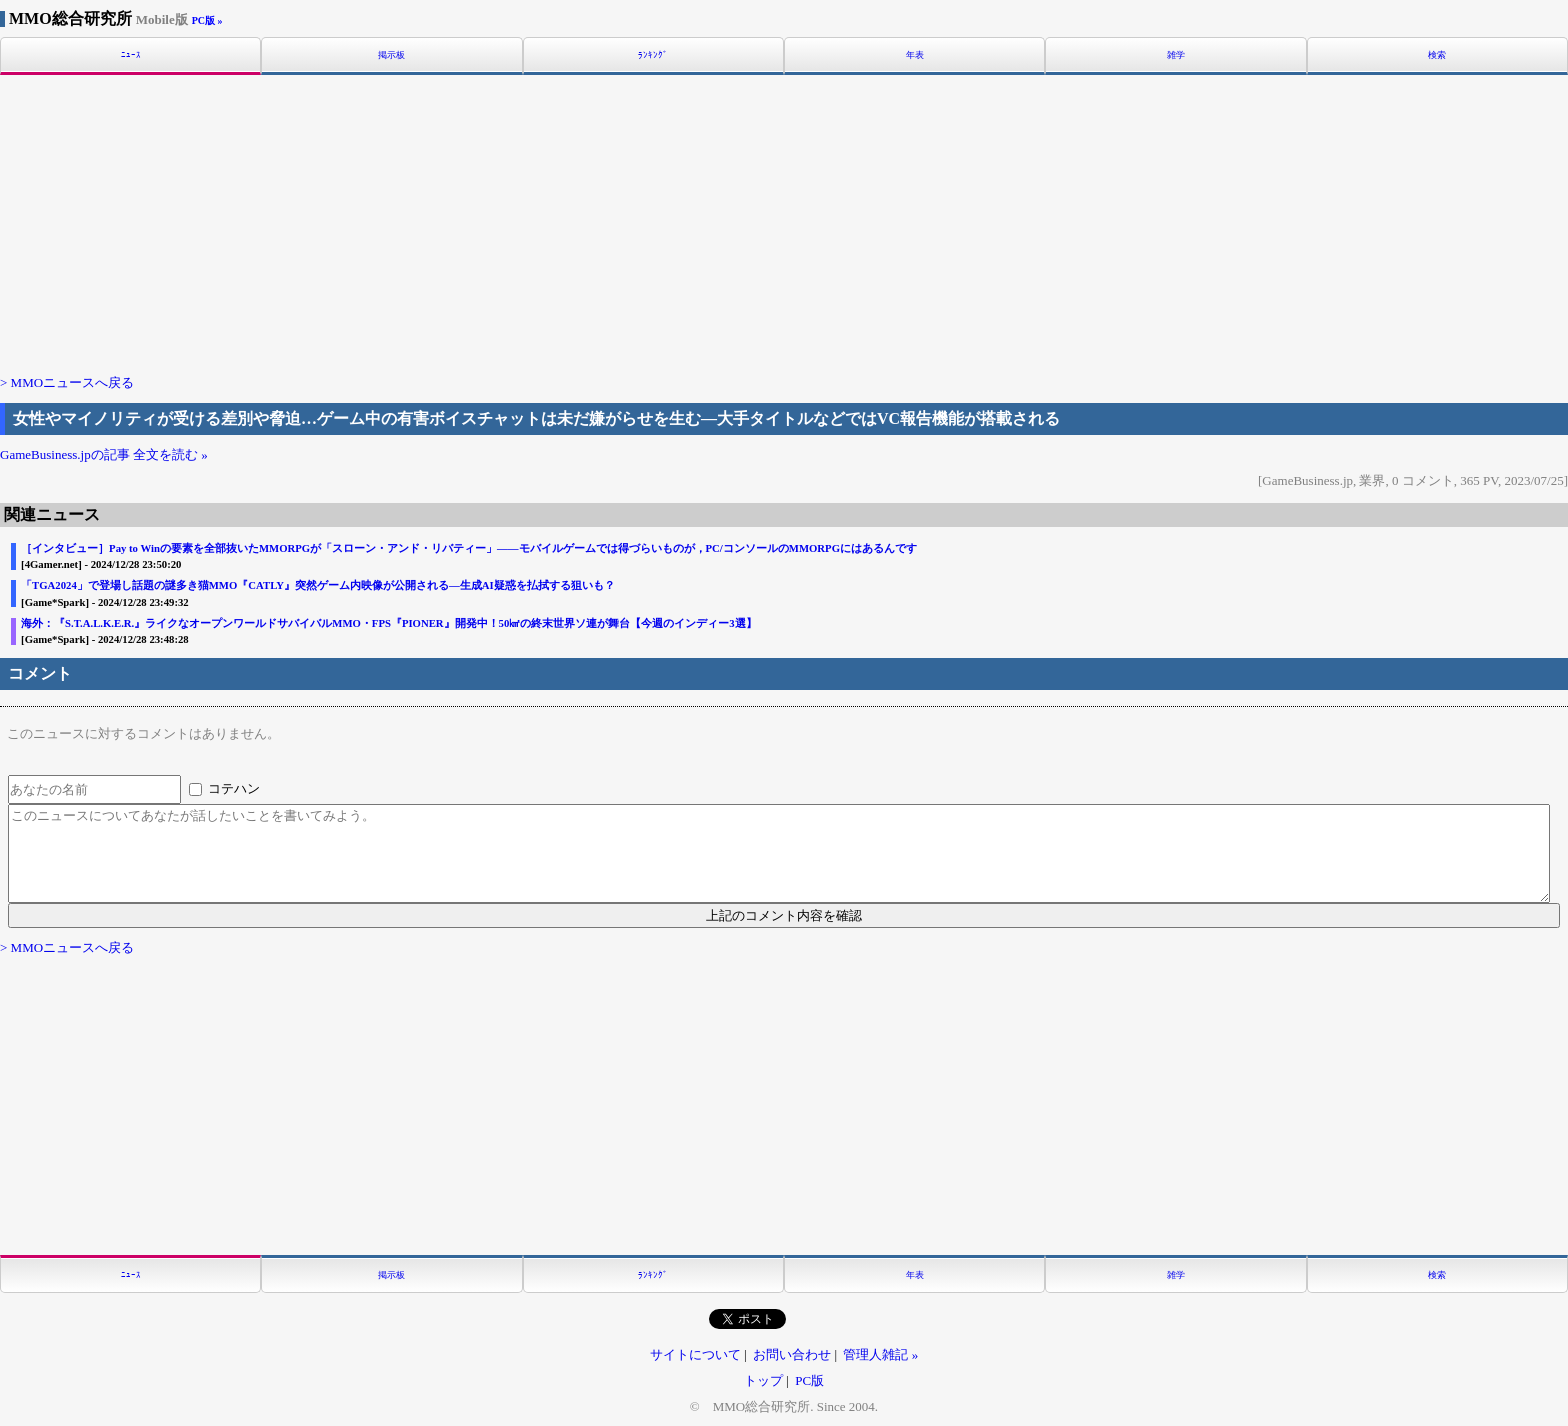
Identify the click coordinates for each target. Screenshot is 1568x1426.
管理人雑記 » (880, 1354)
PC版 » (207, 20)
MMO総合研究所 (98, 18)
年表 (915, 55)
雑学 (1176, 55)
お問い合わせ (792, 1354)
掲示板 (391, 55)
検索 (1437, 55)
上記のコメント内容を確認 (784, 915)
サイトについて (695, 1354)
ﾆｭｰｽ (131, 55)
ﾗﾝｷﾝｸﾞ (653, 55)
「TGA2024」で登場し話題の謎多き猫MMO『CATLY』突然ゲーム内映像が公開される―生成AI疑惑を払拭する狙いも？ (318, 585)
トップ (763, 1380)
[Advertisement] (784, 223)
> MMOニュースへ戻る (67, 382)
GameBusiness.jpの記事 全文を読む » (104, 454)
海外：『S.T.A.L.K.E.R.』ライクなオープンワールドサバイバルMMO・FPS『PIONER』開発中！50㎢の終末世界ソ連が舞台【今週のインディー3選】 (389, 623)
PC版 (809, 1380)
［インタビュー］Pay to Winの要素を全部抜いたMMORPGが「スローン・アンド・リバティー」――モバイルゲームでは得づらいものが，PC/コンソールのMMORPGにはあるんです (469, 548)
